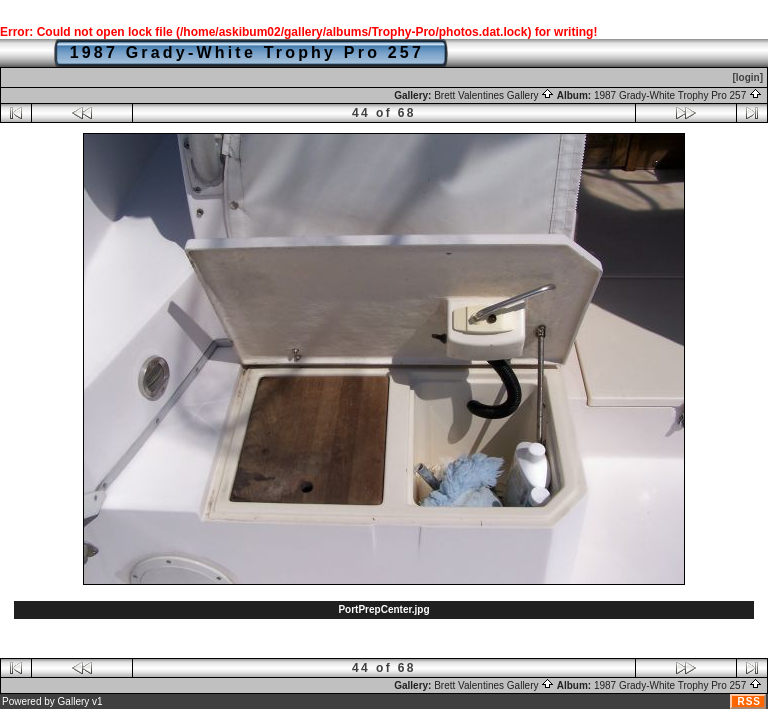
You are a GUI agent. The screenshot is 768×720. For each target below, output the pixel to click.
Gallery (74, 701)
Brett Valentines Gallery (494, 95)
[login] (747, 77)
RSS (749, 701)
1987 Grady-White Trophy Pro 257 (678, 95)
